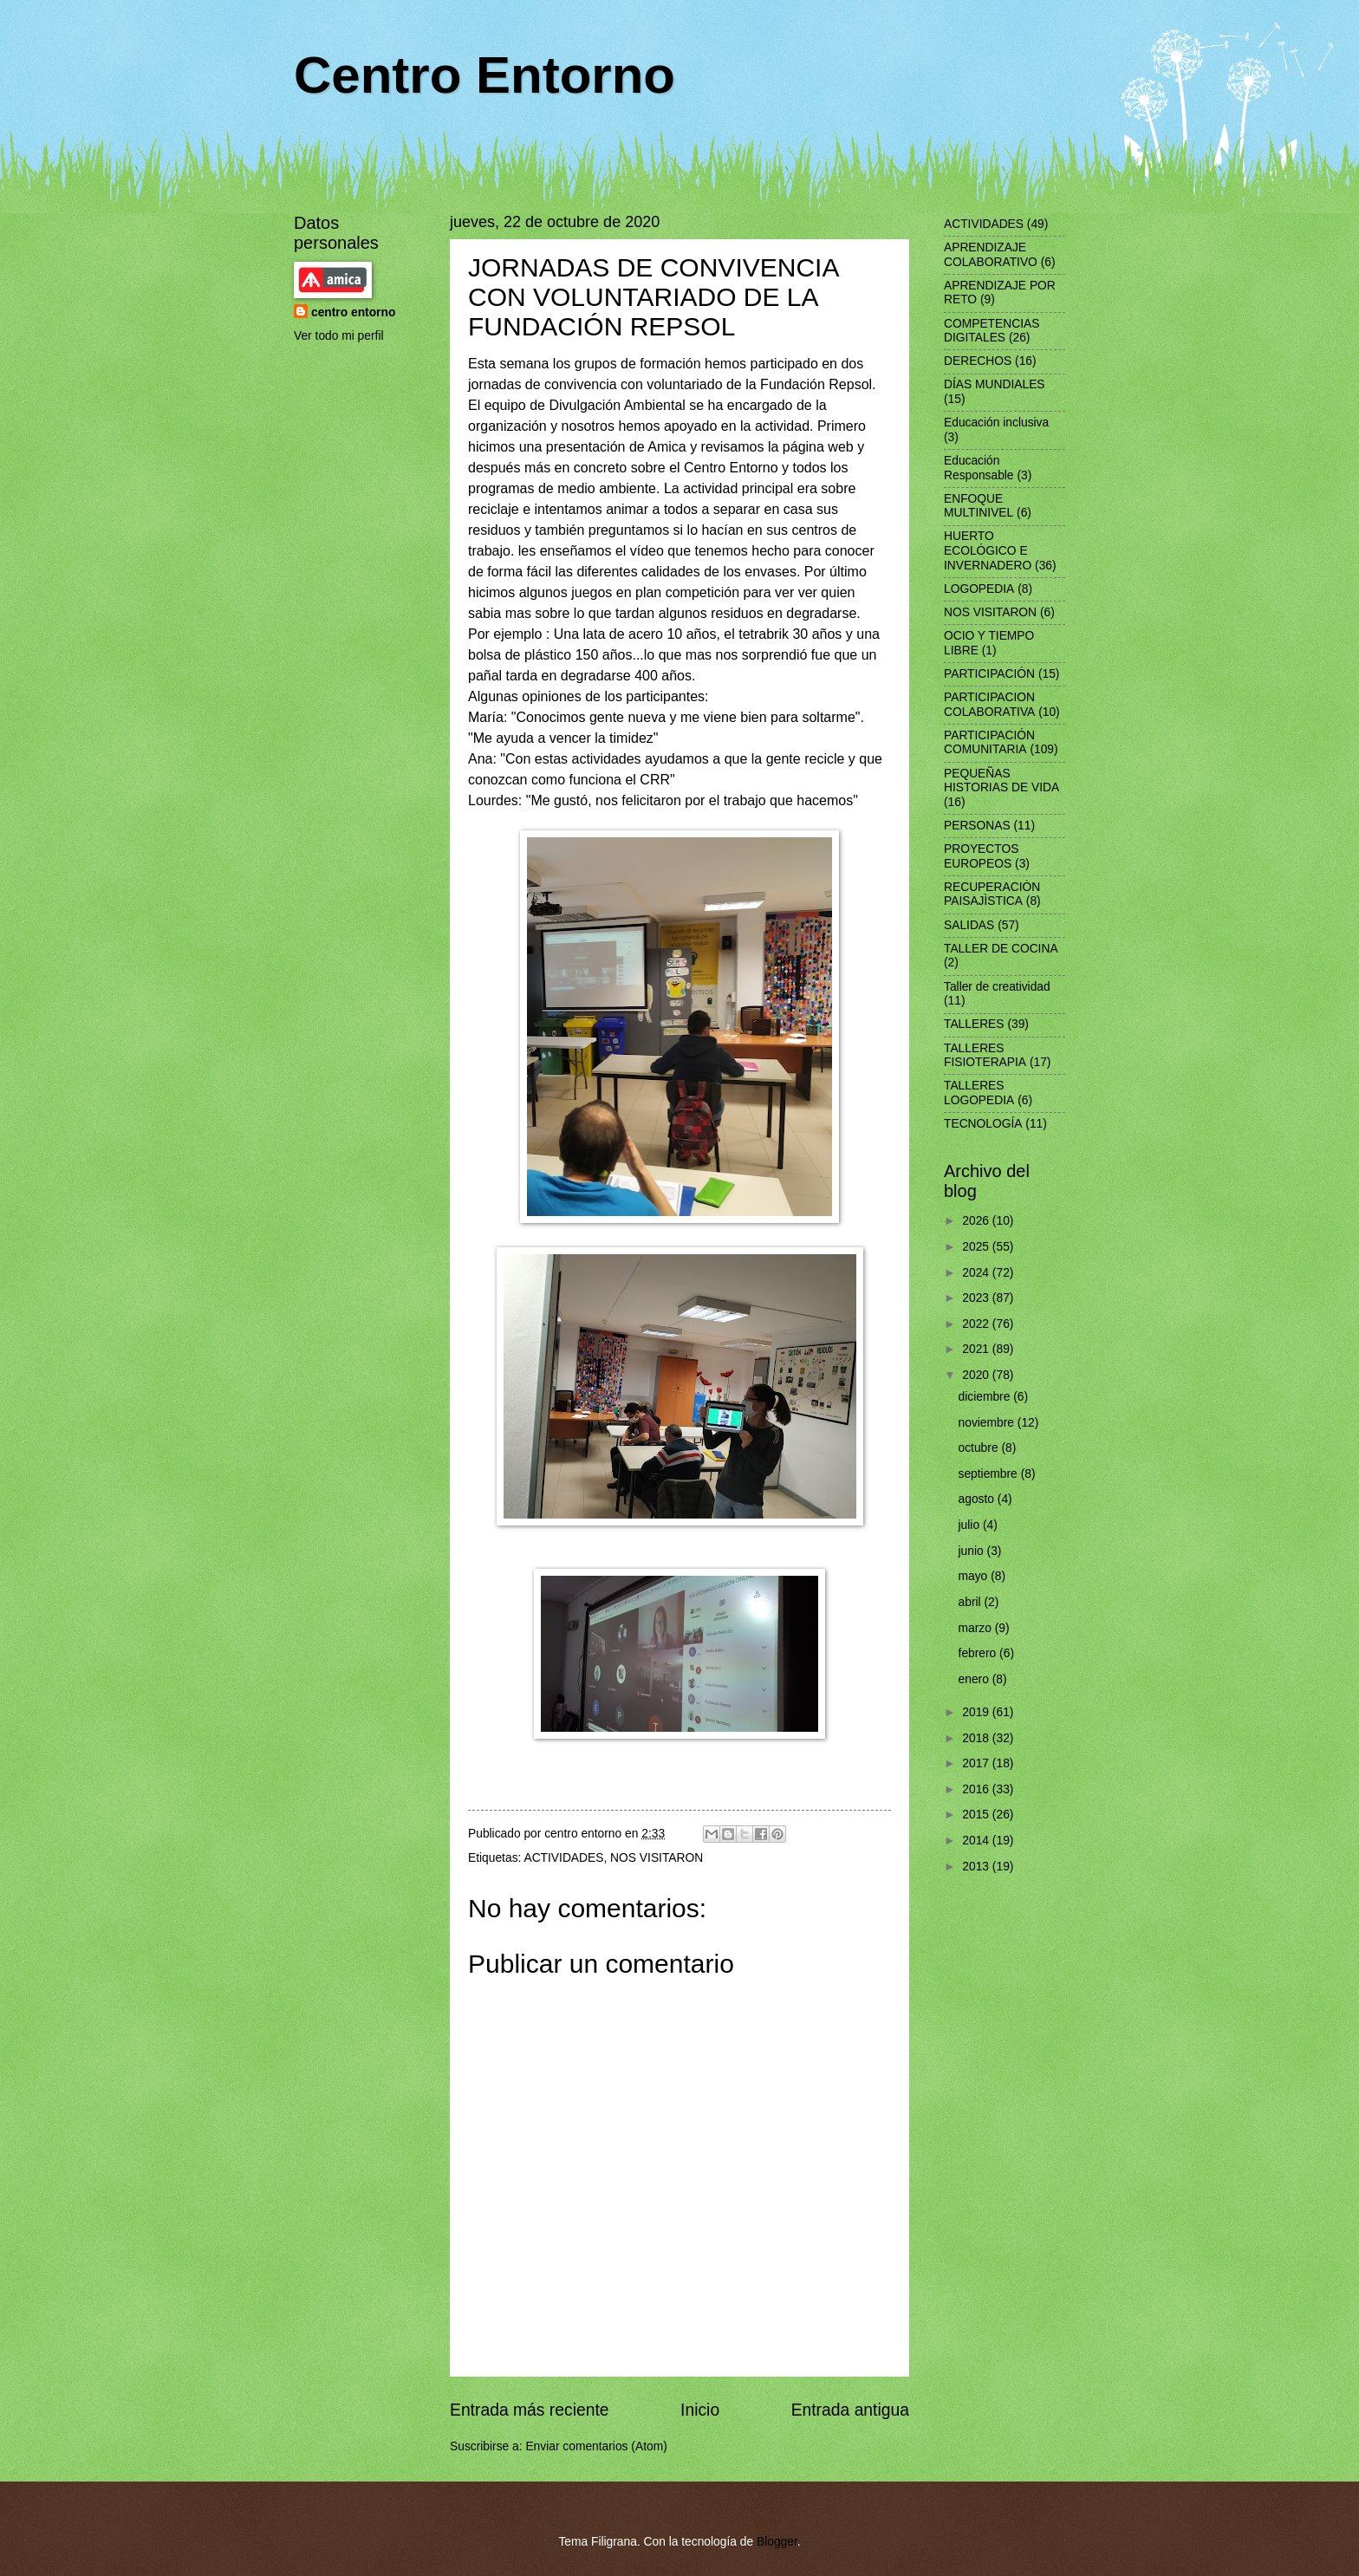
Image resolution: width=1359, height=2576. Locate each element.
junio (973, 1551)
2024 (977, 1272)
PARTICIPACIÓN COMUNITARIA (989, 743)
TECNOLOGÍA (983, 1123)
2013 (977, 1866)
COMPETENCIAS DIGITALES (991, 331)
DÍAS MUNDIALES (994, 384)
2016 (977, 1789)
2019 (977, 1712)
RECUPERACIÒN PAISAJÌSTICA (992, 894)
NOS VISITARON (656, 1857)
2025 (977, 1246)
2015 (977, 1814)
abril (972, 1602)
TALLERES (974, 1024)
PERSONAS (977, 825)
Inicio (699, 2410)
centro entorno (353, 312)
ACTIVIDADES (563, 1857)
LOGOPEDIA (979, 588)
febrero (979, 1653)
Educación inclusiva (996, 422)
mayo (975, 1576)
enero (975, 1679)
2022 (977, 1323)
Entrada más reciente (529, 2410)
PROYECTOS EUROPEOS (981, 856)
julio (971, 1525)
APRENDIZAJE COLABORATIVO (990, 255)
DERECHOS (977, 361)
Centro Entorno (484, 75)
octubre (980, 1447)
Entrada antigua (850, 2410)
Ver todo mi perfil (339, 335)
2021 (977, 1349)
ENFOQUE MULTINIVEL (978, 506)
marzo (977, 1628)
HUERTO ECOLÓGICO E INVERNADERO (987, 550)
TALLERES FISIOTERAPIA (985, 1056)
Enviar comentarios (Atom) (595, 2446)
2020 (977, 1375)
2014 (977, 1840)
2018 (977, 1738)
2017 (977, 1763)
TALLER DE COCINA (1001, 948)
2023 (977, 1297)
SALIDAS (969, 925)
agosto (978, 1499)
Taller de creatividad (997, 986)
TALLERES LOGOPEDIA (979, 1093)
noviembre (988, 1422)
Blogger (777, 2541)
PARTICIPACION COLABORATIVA (989, 705)
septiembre (990, 1473)
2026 (977, 1220)
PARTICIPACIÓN (989, 673)
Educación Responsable (979, 468)
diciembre (986, 1396)
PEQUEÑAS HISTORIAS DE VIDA (1001, 781)
